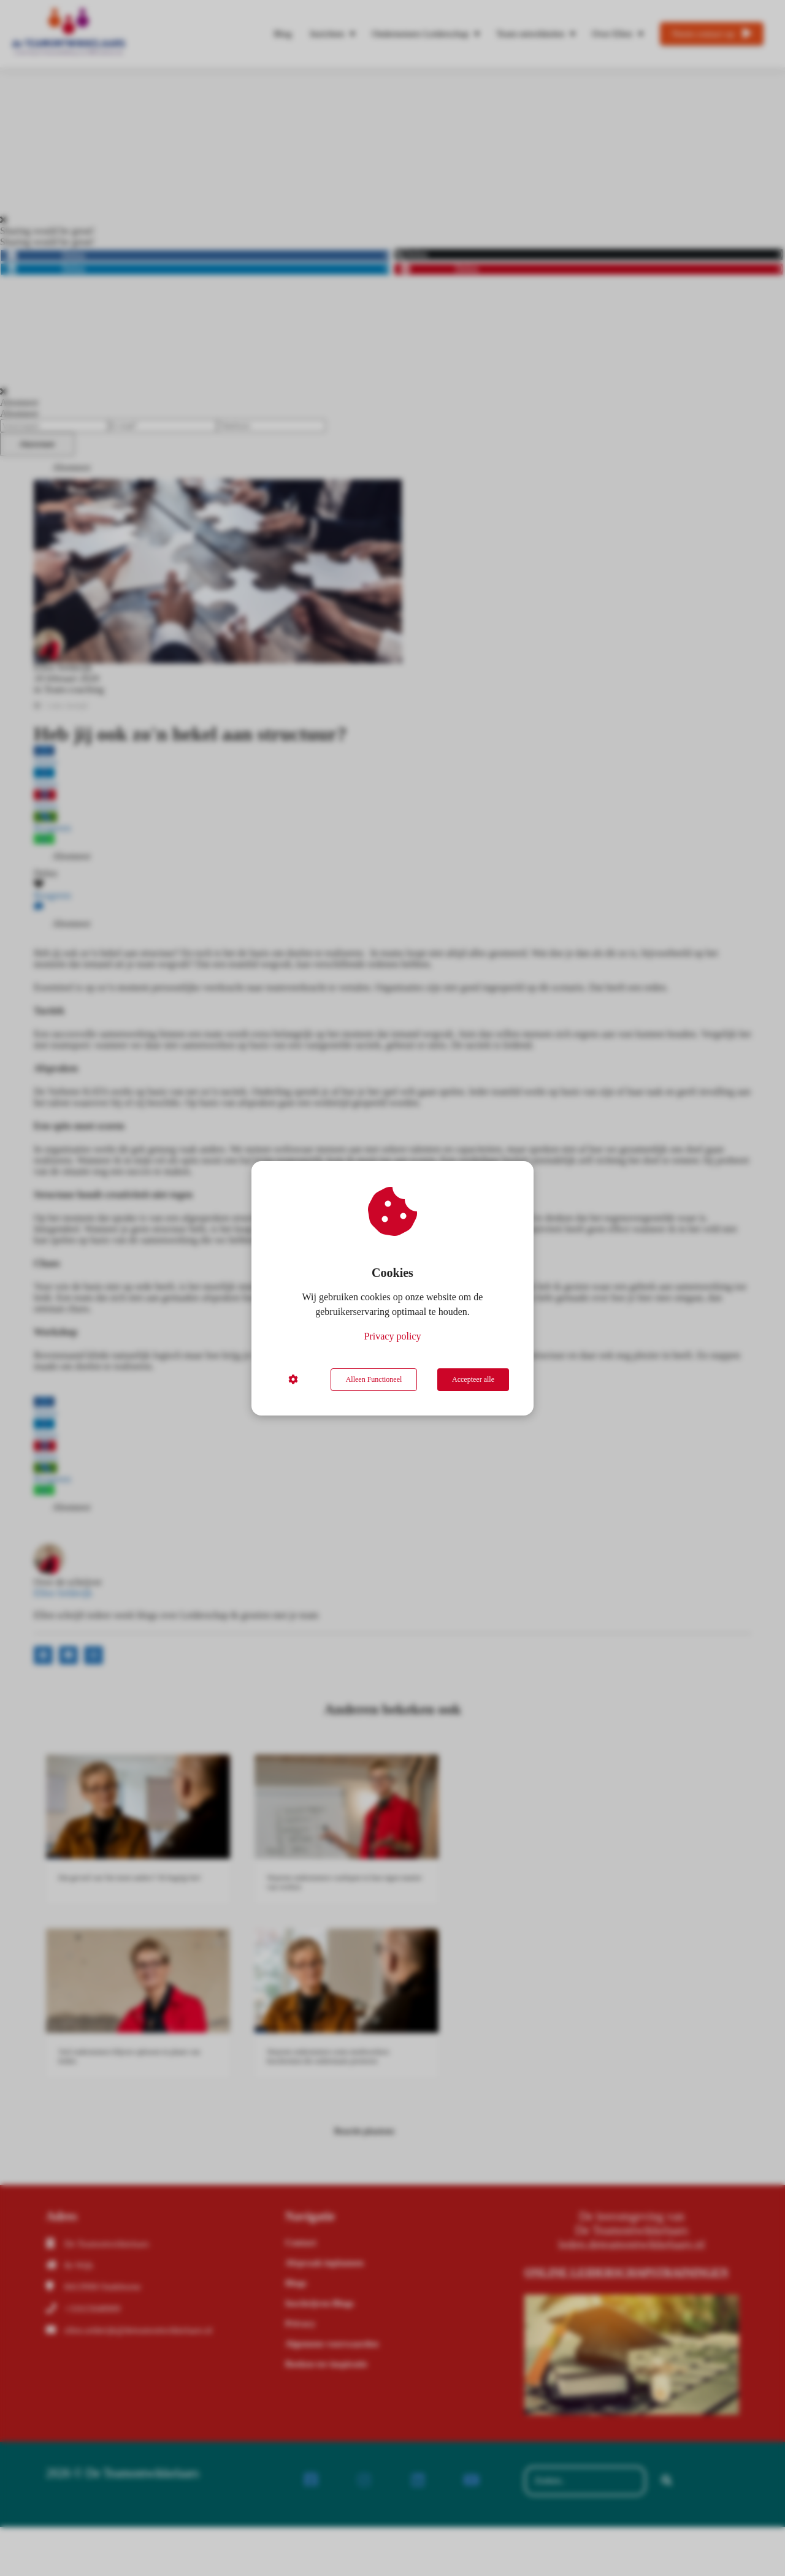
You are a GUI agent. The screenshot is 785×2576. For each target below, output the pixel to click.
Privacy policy (392, 1336)
